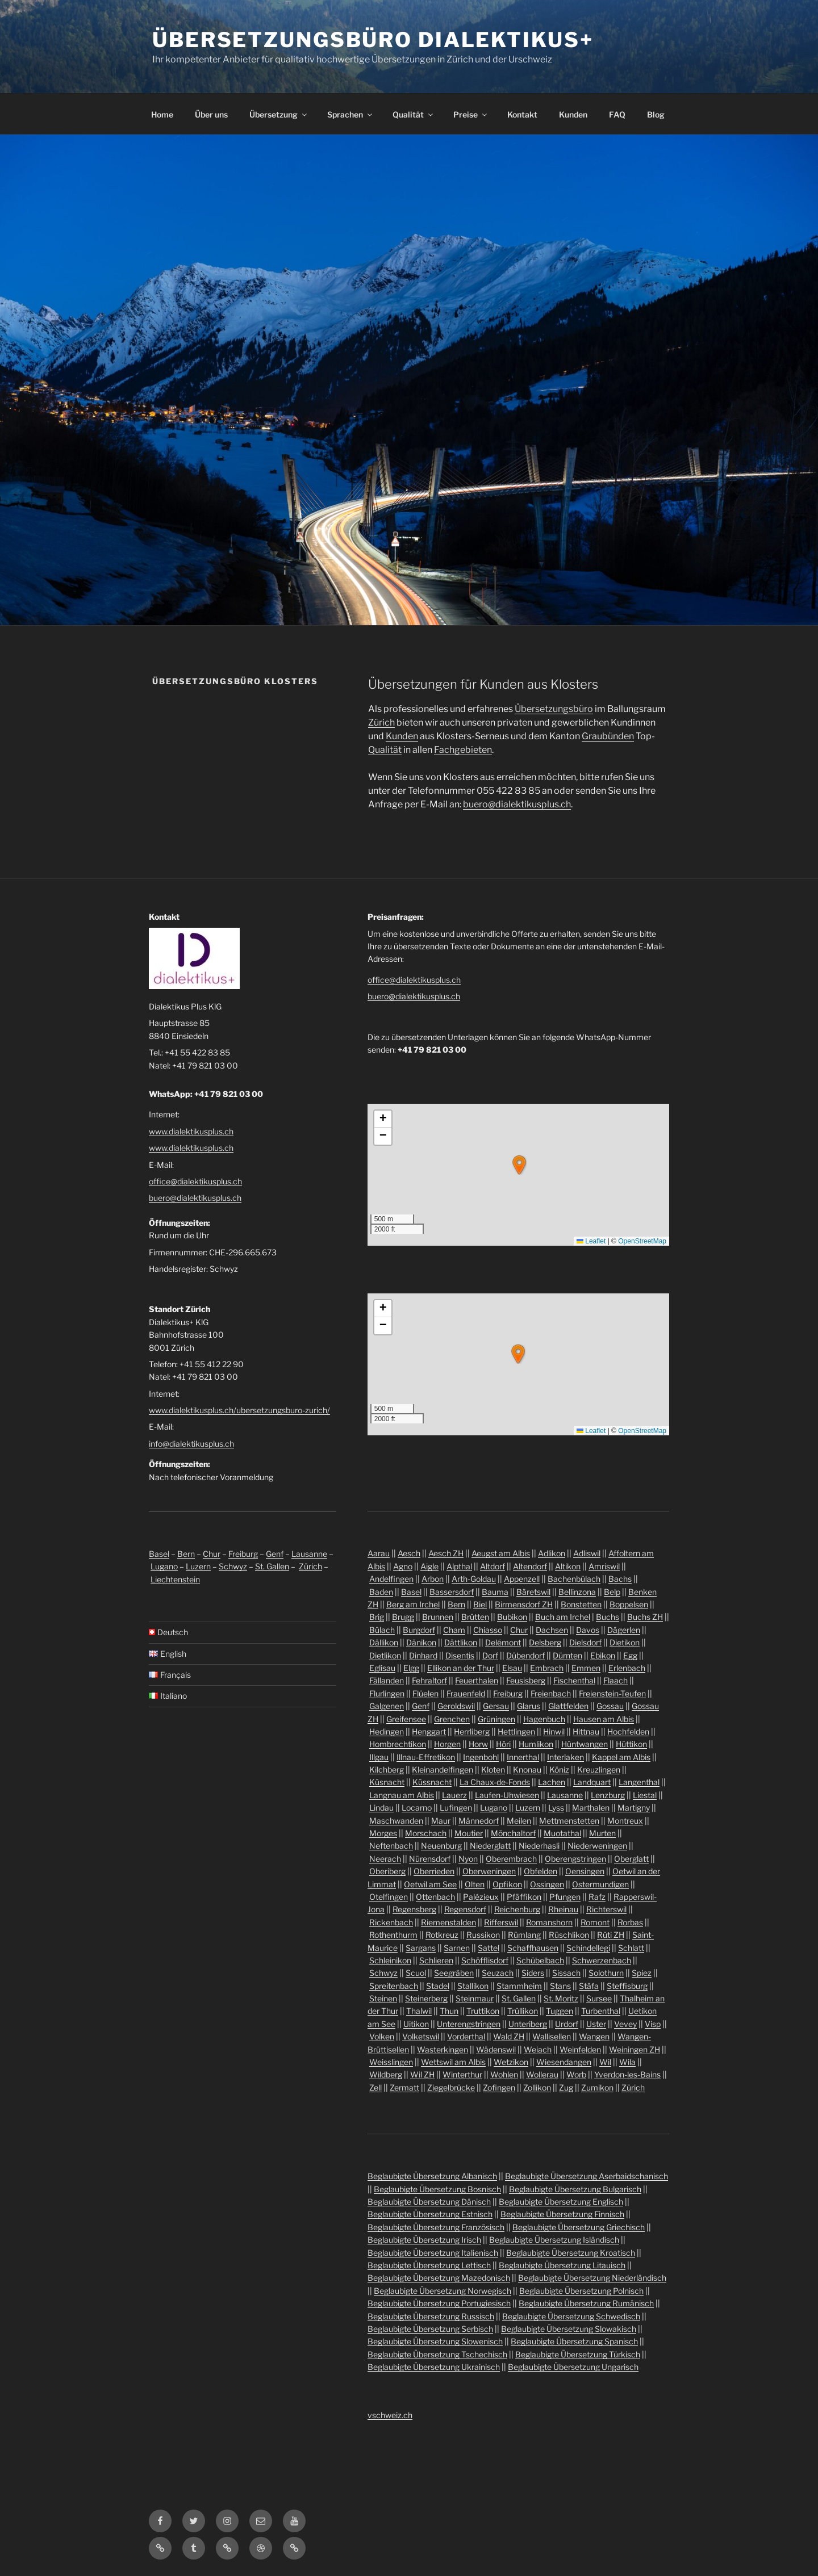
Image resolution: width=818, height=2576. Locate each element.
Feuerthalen (476, 1680)
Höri (503, 1744)
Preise (471, 114)
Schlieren (436, 1960)
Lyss (556, 1807)
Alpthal (459, 1566)
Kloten (493, 1769)
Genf (274, 1554)
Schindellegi (588, 1948)
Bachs (620, 1579)
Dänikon (421, 1642)
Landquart (592, 1782)
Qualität (414, 114)
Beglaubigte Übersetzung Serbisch (430, 2329)
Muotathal (562, 1833)
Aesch (409, 1553)
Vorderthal (466, 2036)
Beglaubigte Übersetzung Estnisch (430, 2214)
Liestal (645, 1795)
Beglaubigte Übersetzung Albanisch (432, 2176)
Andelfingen (391, 1579)
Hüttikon (631, 1744)
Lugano (164, 1566)
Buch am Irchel (562, 1617)
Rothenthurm (393, 1935)
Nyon (468, 1858)
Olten (475, 1884)
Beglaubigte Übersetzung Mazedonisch (439, 2277)
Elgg (411, 1668)
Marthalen (591, 1807)
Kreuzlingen (598, 1769)
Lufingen (456, 1807)
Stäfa (589, 1986)
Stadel (437, 1986)
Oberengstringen (575, 1858)
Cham (454, 1630)
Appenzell (522, 1579)
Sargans (421, 1948)
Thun (449, 2011)
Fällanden (386, 1680)
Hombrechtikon (397, 1744)
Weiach (538, 2049)
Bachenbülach (574, 1579)
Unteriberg (527, 2024)
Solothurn (606, 1973)
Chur (211, 1554)
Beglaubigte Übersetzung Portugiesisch (439, 2303)
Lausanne (309, 1554)
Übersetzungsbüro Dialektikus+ (373, 39)
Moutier (468, 1833)
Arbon (432, 1579)
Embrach (547, 1668)
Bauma (495, 1592)
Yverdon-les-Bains (627, 2074)
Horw (478, 1744)
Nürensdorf (429, 1858)
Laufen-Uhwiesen (507, 1795)
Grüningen (496, 1719)
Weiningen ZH (634, 2049)
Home (162, 114)
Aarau (379, 1553)
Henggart (429, 1731)
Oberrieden (434, 1871)
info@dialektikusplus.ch (191, 1443)
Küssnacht (432, 1782)
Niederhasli (539, 1845)
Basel (159, 1554)
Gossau (610, 1706)
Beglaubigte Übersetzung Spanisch (574, 2341)
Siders (532, 1973)
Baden (381, 1592)
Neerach (385, 1858)
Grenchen (452, 1719)
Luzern (198, 1566)
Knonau (527, 1769)
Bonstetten (581, 1604)
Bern (186, 1554)
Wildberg (385, 2074)
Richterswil (606, 1909)
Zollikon (537, 2087)
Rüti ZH (610, 1935)
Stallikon (473, 1986)
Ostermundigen (600, 1884)
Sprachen (350, 114)
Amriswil (604, 1566)
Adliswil (586, 1553)
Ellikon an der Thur (460, 1668)
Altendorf (530, 1566)
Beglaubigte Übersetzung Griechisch (578, 2227)
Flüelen (425, 1693)
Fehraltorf (429, 1680)
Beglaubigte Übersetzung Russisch (431, 2316)
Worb (576, 2074)
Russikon (483, 1935)
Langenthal (639, 1782)
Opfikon (507, 1884)
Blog (656, 114)
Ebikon (602, 1655)
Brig (376, 1617)
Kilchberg (386, 1769)
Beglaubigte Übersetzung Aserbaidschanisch (586, 2176)
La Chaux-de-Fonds (495, 1782)
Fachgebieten (463, 749)
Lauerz (454, 1795)
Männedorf (478, 1820)
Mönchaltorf (513, 1833)
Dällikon (383, 1642)
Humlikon (536, 1744)
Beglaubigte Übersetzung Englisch (561, 2201)
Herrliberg (472, 1731)
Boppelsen (629, 1604)
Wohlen (504, 2074)
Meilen (519, 1820)
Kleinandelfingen (442, 1769)
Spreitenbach (393, 1986)
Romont (595, 1922)
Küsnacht (386, 1782)
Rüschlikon (569, 1935)
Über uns (211, 114)
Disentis (459, 1655)
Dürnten (567, 1655)
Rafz (597, 1896)
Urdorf (566, 2024)
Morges (383, 1833)
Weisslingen (391, 2062)
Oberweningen (489, 1871)
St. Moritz (561, 1998)
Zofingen (499, 2087)
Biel (480, 1604)
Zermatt (404, 2087)
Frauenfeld (465, 1693)
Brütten (475, 1617)
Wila (627, 2062)
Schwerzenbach (601, 1960)
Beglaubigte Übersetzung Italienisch (433, 2252)
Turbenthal (600, 2011)
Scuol (416, 1973)
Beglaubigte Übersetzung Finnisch (562, 2214)
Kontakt (522, 114)
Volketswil (420, 2036)
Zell (375, 2087)
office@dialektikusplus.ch (195, 1181)
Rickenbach (391, 1922)
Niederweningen (597, 1845)
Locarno (417, 1807)
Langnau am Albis (401, 1795)
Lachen (551, 1782)
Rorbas (630, 1922)
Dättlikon (460, 1642)
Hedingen (386, 1731)
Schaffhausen (532, 1948)
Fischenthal (574, 1680)
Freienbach (551, 1693)
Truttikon (482, 2011)
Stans (560, 1986)
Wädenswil (496, 2049)
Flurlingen (386, 1693)
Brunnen (437, 1617)
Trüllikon (522, 2011)
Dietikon (625, 1642)
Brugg (403, 1617)
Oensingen (584, 1871)
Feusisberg (525, 1680)
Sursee (599, 1998)
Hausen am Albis (603, 1719)
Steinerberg (426, 1998)
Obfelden (540, 1871)
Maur (440, 1820)
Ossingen (547, 1884)
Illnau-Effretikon (426, 1757)
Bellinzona (577, 1592)
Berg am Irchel (413, 1604)
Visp (653, 2024)
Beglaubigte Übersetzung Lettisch (429, 2265)
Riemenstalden (448, 1922)
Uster (596, 2024)
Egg (630, 1655)
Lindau (381, 1807)
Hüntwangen (584, 1744)
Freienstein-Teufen (612, 1693)
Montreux (625, 1820)
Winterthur (462, 2074)
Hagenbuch (544, 1719)
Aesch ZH (446, 1553)
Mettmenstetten (569, 1820)
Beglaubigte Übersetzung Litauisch (562, 2265)
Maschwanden (396, 1820)
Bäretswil (533, 1592)
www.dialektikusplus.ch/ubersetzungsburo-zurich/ (239, 1410)
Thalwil (419, 2011)
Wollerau (542, 2074)
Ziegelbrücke (451, 2087)
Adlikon (551, 1553)
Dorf (490, 1655)
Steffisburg (627, 1986)
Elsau (512, 1668)
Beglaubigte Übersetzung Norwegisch (442, 2291)
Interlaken (565, 1757)
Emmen (585, 1668)
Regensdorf (465, 1909)
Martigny (633, 1807)
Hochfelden (628, 1731)
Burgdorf (419, 1630)
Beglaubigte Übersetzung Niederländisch (592, 2277)
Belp (612, 1592)
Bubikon (512, 1617)
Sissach (566, 1973)
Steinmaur (475, 1998)
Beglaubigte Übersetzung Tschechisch (437, 2354)
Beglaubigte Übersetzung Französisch (436, 2227)
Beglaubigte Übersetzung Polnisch (581, 2291)
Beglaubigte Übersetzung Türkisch (577, 2354)
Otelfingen (388, 1896)
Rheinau (563, 1909)
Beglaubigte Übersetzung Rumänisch (586, 2303)
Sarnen (457, 1948)
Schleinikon (390, 1960)
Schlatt (631, 1948)
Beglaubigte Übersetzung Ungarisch (573, 2367)
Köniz (559, 1769)
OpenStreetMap (642, 1241)
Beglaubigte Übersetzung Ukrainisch (434, 2367)
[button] (519, 1165)
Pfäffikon (524, 1896)
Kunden (573, 114)
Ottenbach (435, 1896)
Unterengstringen (468, 2024)
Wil (605, 2062)
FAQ (617, 114)
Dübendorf (525, 1655)
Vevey (625, 2024)
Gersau (496, 1706)
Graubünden (608, 736)
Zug (566, 2087)
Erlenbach (626, 1668)
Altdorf (492, 1566)
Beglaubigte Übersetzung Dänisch (429, 2201)
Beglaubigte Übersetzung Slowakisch (568, 2329)
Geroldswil (456, 1706)
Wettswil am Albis (453, 2062)
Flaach (615, 1680)
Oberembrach (511, 1858)
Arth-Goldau (474, 1579)
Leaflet (591, 1241)
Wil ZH (422, 2074)
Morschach (425, 1833)
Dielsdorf (585, 1642)
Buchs (607, 1617)
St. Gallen (272, 1566)
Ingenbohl (481, 1757)
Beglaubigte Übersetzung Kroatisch (570, 2252)
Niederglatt (490, 1845)
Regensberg (414, 1909)
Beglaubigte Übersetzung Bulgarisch (575, 2189)
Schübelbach (540, 1960)
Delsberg (545, 1642)
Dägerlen (623, 1630)
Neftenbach (391, 1845)
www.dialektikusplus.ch (191, 1131)
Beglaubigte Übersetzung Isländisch (554, 2239)
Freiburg (243, 1554)
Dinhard (423, 1655)
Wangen (594, 2036)
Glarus (528, 1706)
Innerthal (523, 1757)
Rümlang (524, 1935)
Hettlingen (516, 1731)
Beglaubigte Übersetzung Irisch (424, 2239)
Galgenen (386, 1706)
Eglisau (382, 1668)
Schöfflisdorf (484, 1960)
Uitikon (416, 2024)
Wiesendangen (563, 2062)
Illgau (379, 1757)
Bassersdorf (451, 1592)
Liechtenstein (175, 1579)
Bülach (382, 1630)
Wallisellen (551, 2036)
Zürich (381, 722)
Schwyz (233, 1566)
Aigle (429, 1566)
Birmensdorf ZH (524, 1604)
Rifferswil (501, 1922)
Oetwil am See (430, 1884)
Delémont (503, 1642)
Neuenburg (441, 1845)
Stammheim (519, 1986)
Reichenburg (517, 1909)
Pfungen (565, 1896)
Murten (602, 1833)
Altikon (568, 1566)
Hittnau (586, 1731)
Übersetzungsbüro (554, 708)
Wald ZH (508, 2036)
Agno (402, 1566)
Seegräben (454, 1973)
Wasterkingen (442, 2049)
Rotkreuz (441, 1935)
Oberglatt (631, 1858)
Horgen (447, 1744)
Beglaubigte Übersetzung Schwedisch (571, 2316)
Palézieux (481, 1896)
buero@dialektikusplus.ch (517, 804)
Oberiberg (387, 1871)
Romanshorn (549, 1922)
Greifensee (406, 1719)
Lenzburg (608, 1795)
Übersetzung (278, 114)
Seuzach (498, 1973)
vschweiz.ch (390, 2415)
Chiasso (487, 1630)
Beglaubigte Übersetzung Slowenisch (435, 2341)
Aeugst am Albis (500, 1553)
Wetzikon (511, 2062)
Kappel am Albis (621, 1757)
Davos (587, 1630)
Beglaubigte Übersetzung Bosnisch (437, 2189)
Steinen (383, 1998)
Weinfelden (580, 2049)
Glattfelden (568, 1706)
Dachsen (552, 1630)
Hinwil (554, 1731)
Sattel (488, 1948)
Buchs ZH (645, 1617)
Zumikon (597, 2087)
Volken (381, 2036)
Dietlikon (385, 1655)
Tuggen (559, 2011)
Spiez (642, 1973)
